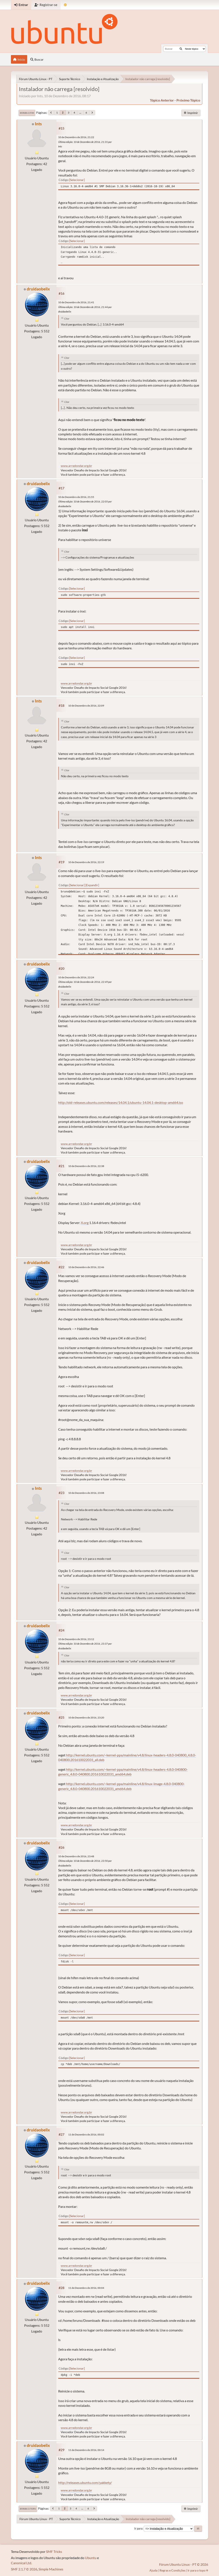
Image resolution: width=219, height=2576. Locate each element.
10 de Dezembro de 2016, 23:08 (86, 1492)
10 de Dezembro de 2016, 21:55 (76, 497)
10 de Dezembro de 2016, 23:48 (76, 1856)
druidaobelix (38, 288)
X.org (85, 1223)
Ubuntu (90, 2558)
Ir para (138, 2528)
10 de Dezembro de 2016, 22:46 (86, 1267)
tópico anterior (162, 100)
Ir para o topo (28, 2508)
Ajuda (153, 2570)
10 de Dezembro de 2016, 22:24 (76, 977)
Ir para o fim (27, 113)
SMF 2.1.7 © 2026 (24, 2569)
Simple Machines (50, 2569)
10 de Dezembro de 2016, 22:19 (86, 862)
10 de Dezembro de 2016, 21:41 (76, 302)
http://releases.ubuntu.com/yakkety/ (85, 2482)
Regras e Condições (172, 2570)
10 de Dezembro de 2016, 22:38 (86, 1166)
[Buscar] (181, 49)
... (80, 112)
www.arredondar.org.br (76, 466)
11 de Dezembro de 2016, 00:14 (86, 2450)
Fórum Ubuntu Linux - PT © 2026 (183, 2564)
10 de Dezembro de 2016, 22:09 (86, 705)
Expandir (92, 885)
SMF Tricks (54, 2551)
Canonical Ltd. (21, 2563)
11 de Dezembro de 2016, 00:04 (86, 2287)
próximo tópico (188, 100)
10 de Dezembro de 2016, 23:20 (86, 1717)
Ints (38, 123)
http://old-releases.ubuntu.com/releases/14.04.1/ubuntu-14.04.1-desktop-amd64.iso (120, 1102)
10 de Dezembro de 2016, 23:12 (76, 1639)
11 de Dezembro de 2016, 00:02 (86, 2134)
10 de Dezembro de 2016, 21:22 (76, 137)
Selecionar (77, 180)
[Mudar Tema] (65, 5)
